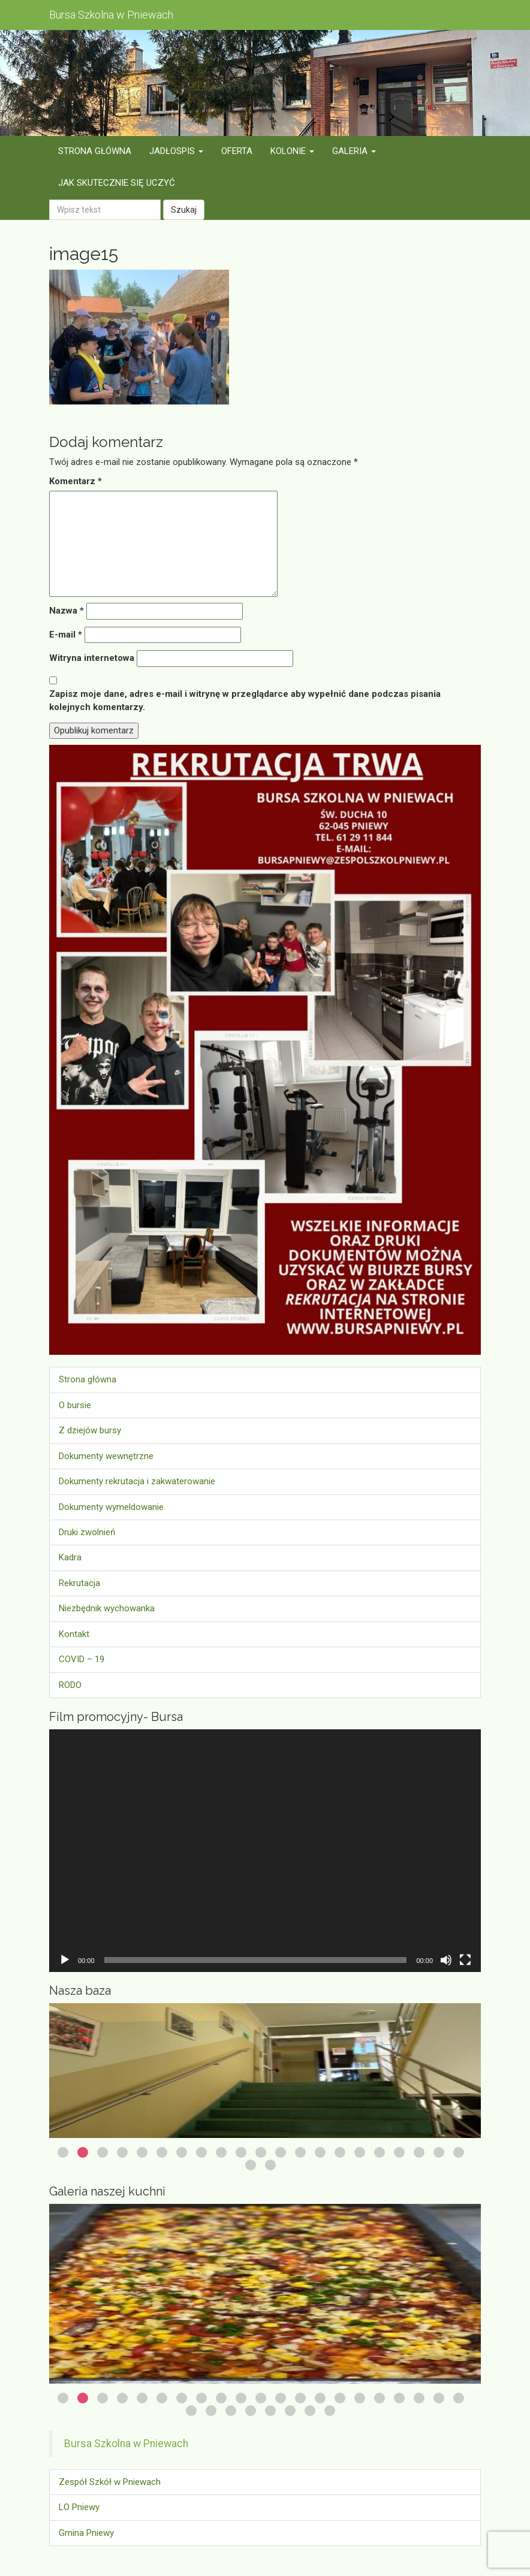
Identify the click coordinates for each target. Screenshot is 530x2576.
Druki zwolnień (87, 1532)
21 (458, 2152)
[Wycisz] (446, 1960)
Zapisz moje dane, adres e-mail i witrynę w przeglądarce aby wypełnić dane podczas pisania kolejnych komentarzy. (245, 700)
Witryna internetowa (91, 658)
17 (379, 2152)
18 (399, 2152)
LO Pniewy (79, 2507)
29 (329, 2410)
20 (438, 2152)
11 (260, 2152)
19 (419, 2152)
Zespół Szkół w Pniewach (110, 2482)
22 (250, 2165)
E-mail (65, 634)
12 (280, 2152)
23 (270, 2165)
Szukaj (184, 210)
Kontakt (74, 1634)
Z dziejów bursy (90, 1430)
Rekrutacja (79, 1583)
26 (270, 2410)
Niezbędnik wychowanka (107, 1608)
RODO (70, 1685)
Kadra (70, 1557)
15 (340, 2152)
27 (290, 2410)
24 (230, 2410)
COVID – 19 (81, 1659)
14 (320, 2152)
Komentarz (75, 481)
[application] (265, 1850)
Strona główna (87, 1379)
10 (241, 2152)
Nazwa (66, 610)
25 (250, 2410)
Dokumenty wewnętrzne (106, 1456)
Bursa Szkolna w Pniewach (126, 2444)
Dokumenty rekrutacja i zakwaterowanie (137, 1481)
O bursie (75, 1405)
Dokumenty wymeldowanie (111, 1507)
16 (359, 2152)
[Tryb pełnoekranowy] (465, 1960)
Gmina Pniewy (86, 2532)
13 (300, 2152)
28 (310, 2410)
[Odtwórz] (65, 1960)
